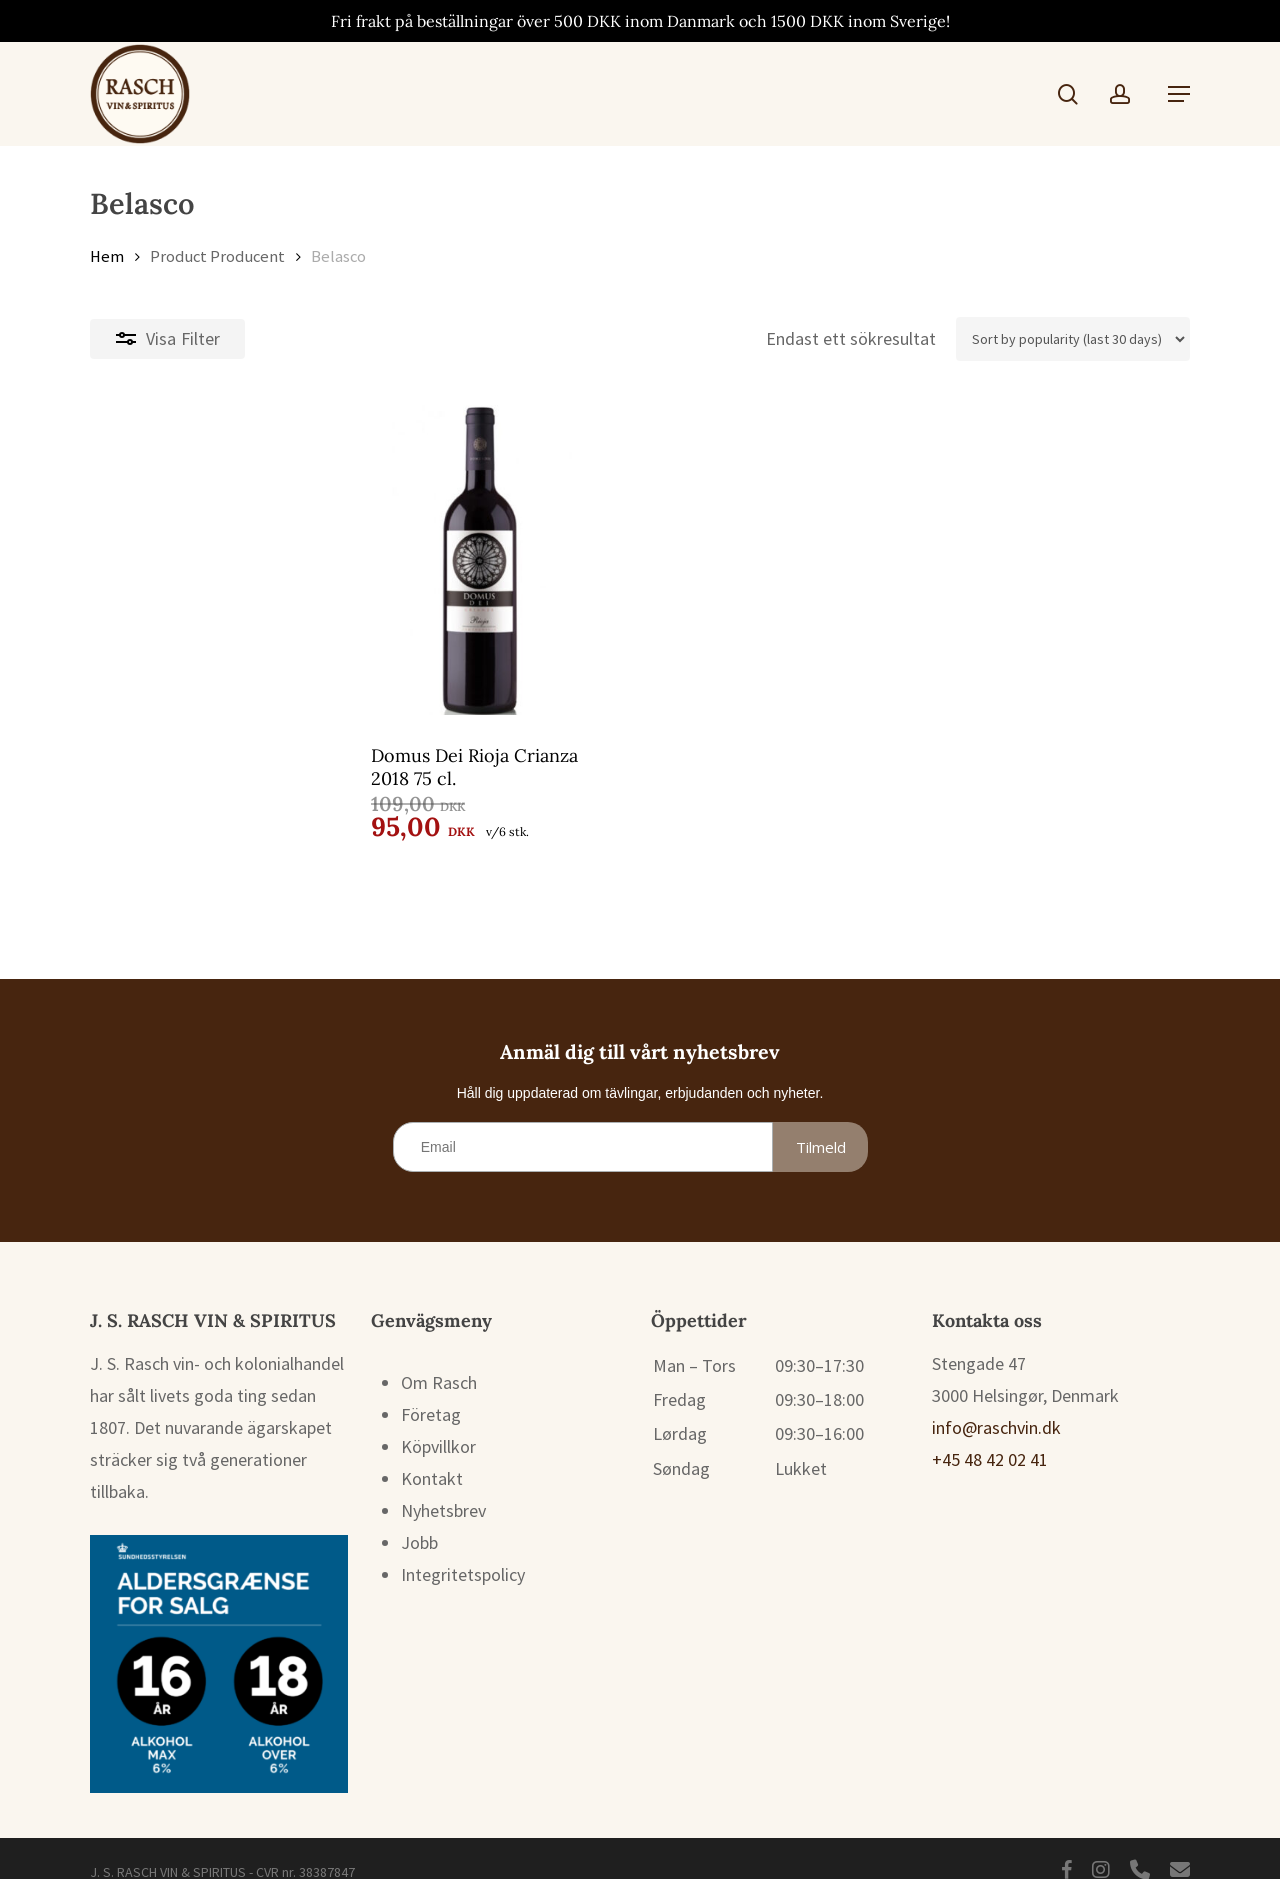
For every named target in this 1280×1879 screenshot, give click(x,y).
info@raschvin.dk (996, 1403)
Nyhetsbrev (443, 1486)
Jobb (419, 1518)
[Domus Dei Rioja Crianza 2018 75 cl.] (265, 560)
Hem (107, 256)
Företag (431, 1390)
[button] (1179, 94)
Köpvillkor (438, 1422)
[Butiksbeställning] (1073, 339)
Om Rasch (439, 1358)
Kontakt (432, 1454)
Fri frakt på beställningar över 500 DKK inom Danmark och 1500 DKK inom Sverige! (640, 21)
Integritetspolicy (463, 1550)
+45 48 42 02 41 (990, 1435)
